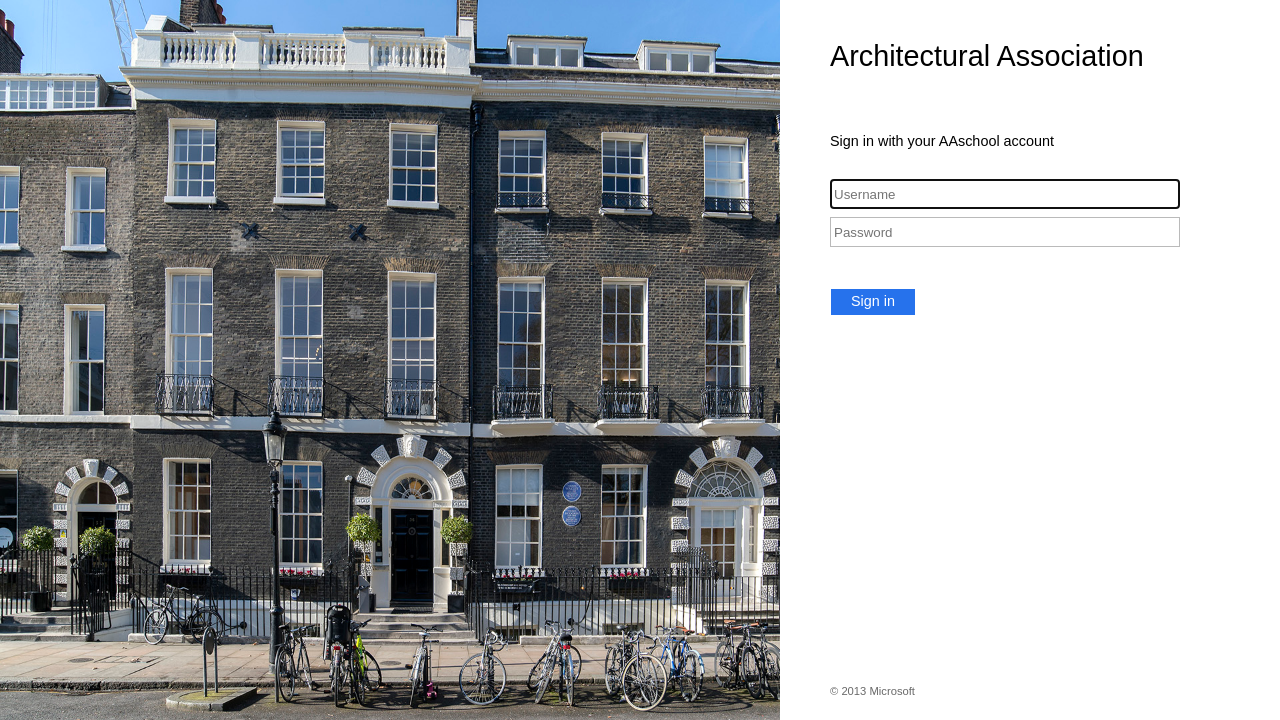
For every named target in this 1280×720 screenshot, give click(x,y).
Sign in (873, 301)
